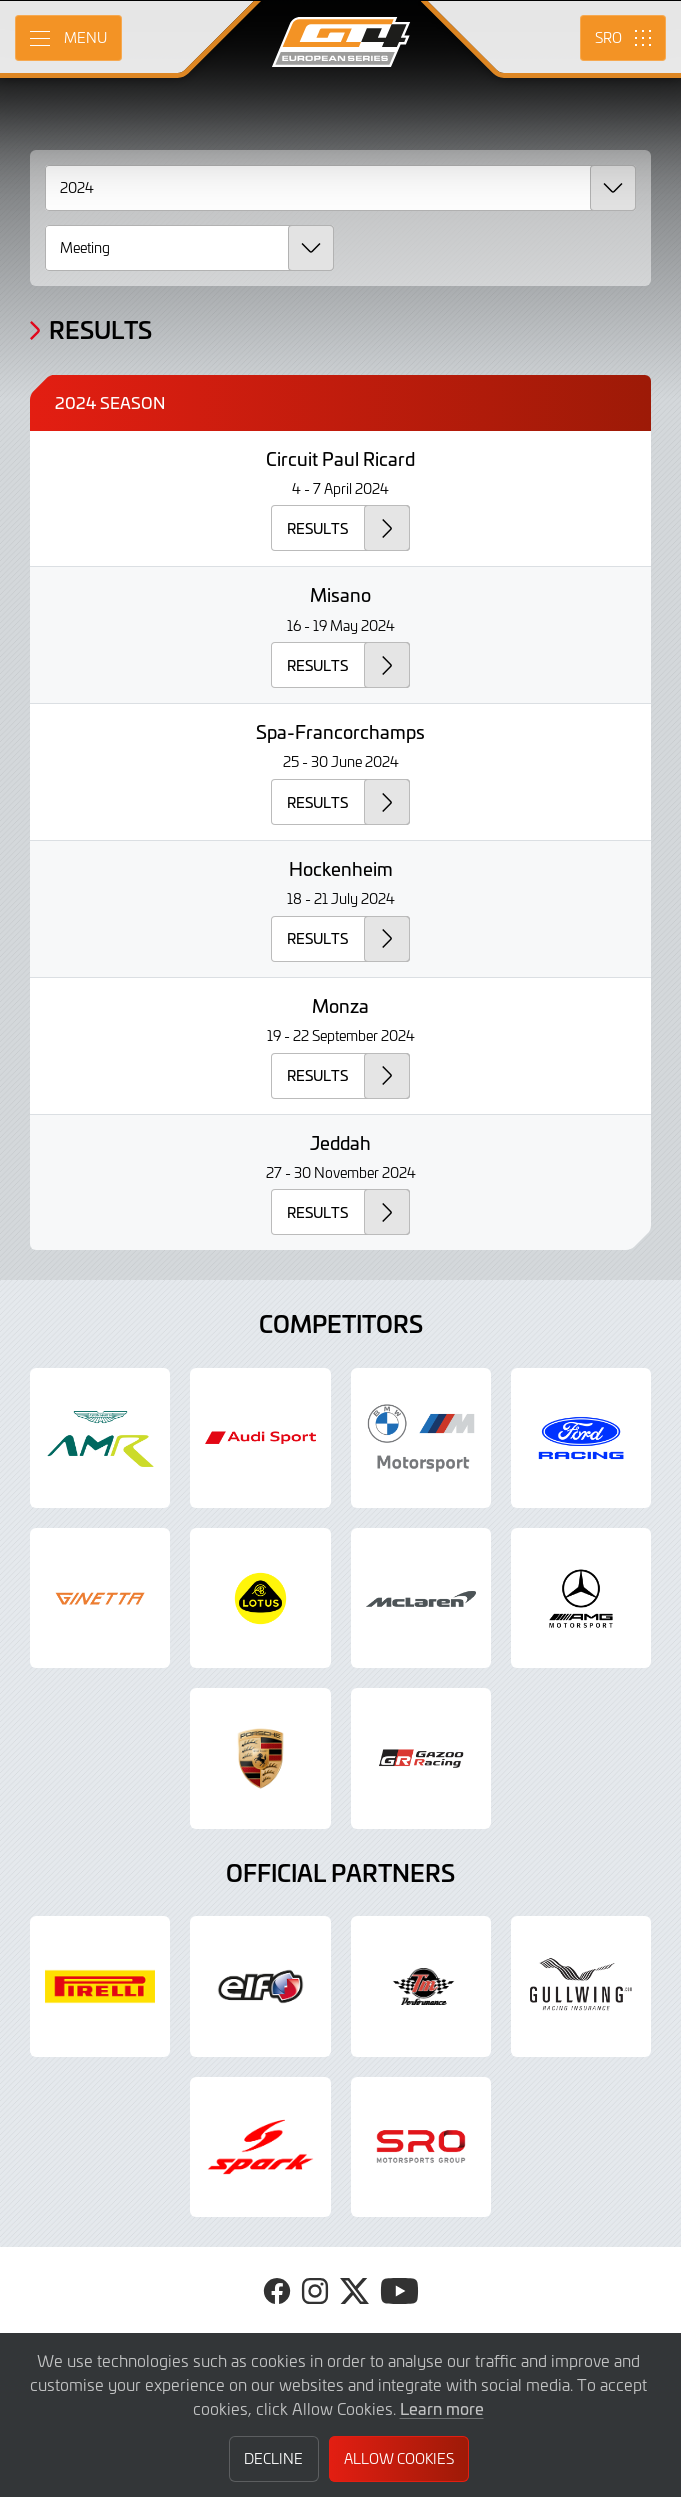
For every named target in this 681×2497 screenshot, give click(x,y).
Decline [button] (273, 2458)
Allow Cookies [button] (399, 2458)
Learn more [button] (442, 2408)
